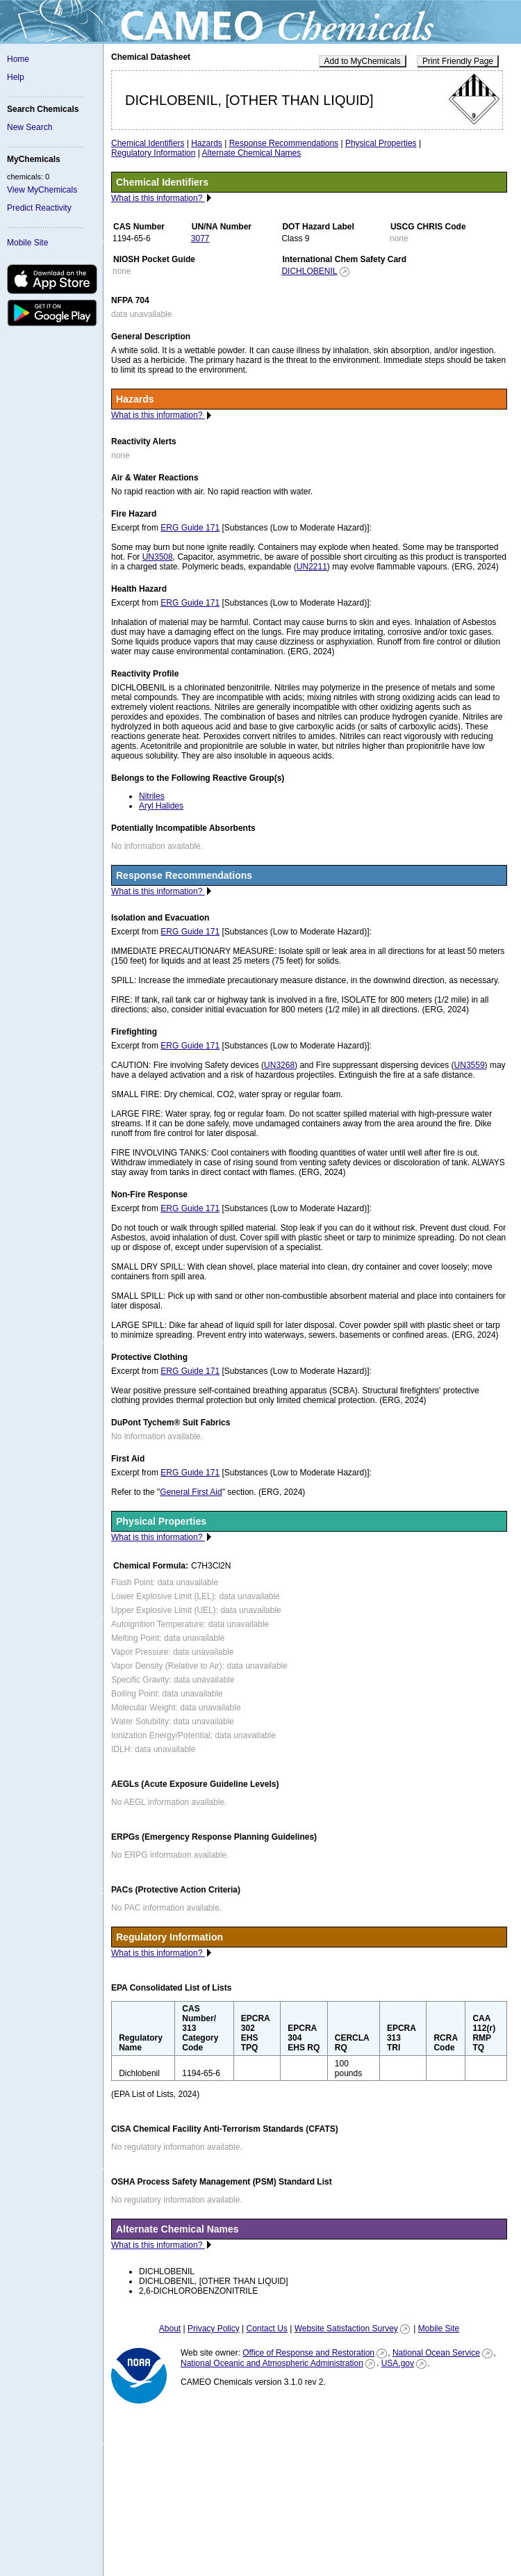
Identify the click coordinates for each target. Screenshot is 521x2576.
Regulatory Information (153, 153)
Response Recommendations (283, 143)
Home (18, 59)
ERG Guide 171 (190, 528)
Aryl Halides (161, 806)
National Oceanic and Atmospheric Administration (272, 2363)
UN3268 (279, 1065)
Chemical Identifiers (147, 143)
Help (15, 77)
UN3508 (157, 557)
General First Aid (191, 1492)
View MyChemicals (42, 190)
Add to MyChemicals (362, 61)
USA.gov (397, 2363)
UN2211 (312, 567)
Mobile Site (27, 243)
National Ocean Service (436, 2353)
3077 (200, 238)
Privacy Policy (214, 2328)
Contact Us (266, 2328)
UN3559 (469, 1065)
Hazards (206, 143)
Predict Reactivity (39, 208)
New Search (29, 127)
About (170, 2328)
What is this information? (158, 198)
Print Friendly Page (457, 61)
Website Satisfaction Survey (346, 2328)
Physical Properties (381, 143)
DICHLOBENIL (309, 271)
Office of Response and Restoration (308, 2353)
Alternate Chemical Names (251, 153)
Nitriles (152, 796)
